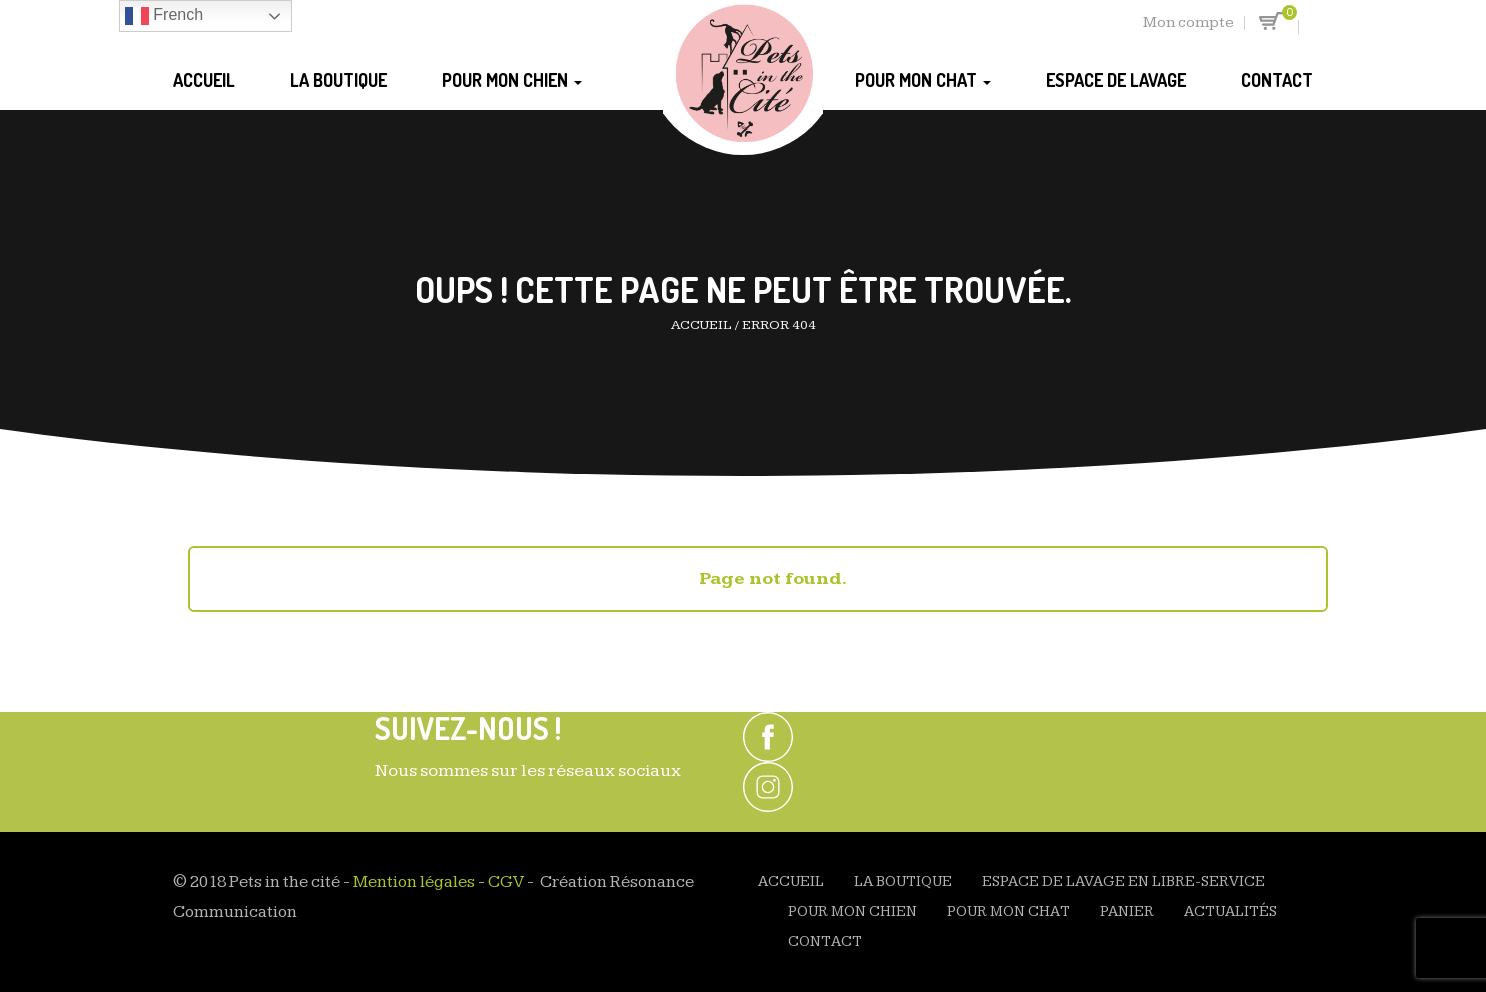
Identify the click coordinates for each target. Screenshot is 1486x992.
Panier (1127, 911)
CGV (506, 882)
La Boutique (338, 80)
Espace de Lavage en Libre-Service (1123, 881)
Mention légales (414, 882)
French (164, 16)
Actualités (1230, 911)
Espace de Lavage (1116, 80)
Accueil (204, 80)
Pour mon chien (512, 80)
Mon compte (1188, 22)
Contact (1277, 80)
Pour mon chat (923, 80)
